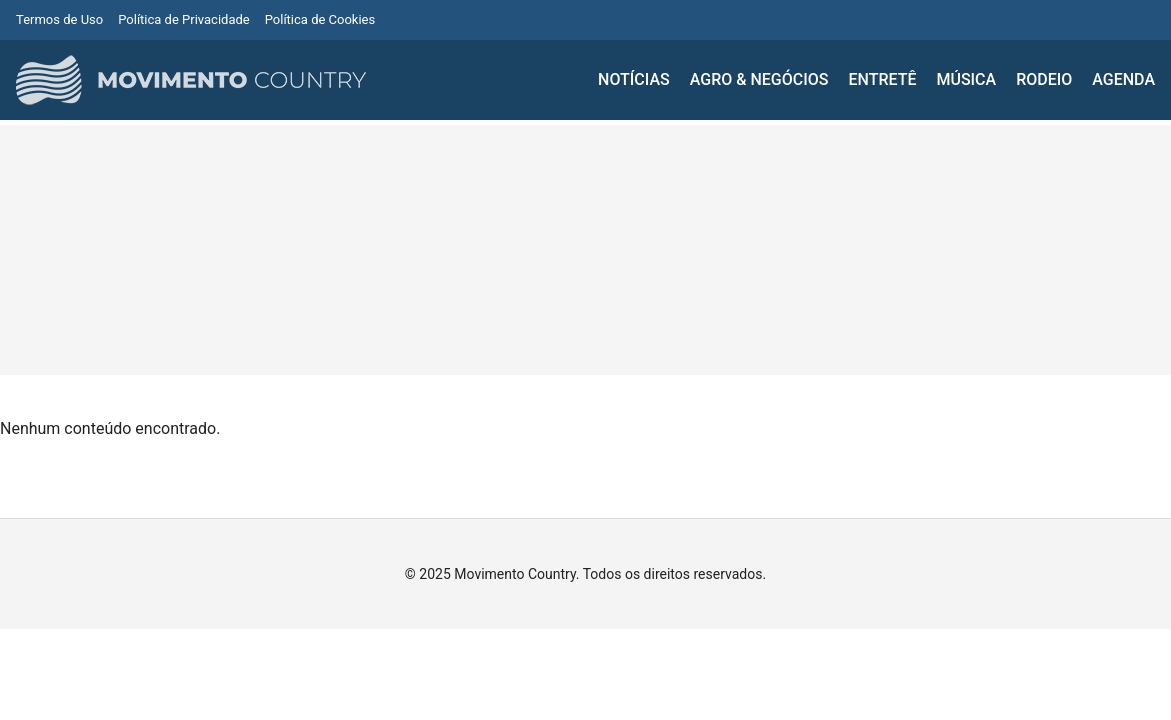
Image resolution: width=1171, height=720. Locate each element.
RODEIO (1044, 79)
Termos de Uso (59, 19)
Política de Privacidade (184, 19)
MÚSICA (966, 79)
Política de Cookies (320, 19)
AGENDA (1123, 79)
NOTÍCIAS (634, 79)
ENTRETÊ (882, 79)
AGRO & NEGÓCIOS (759, 79)
